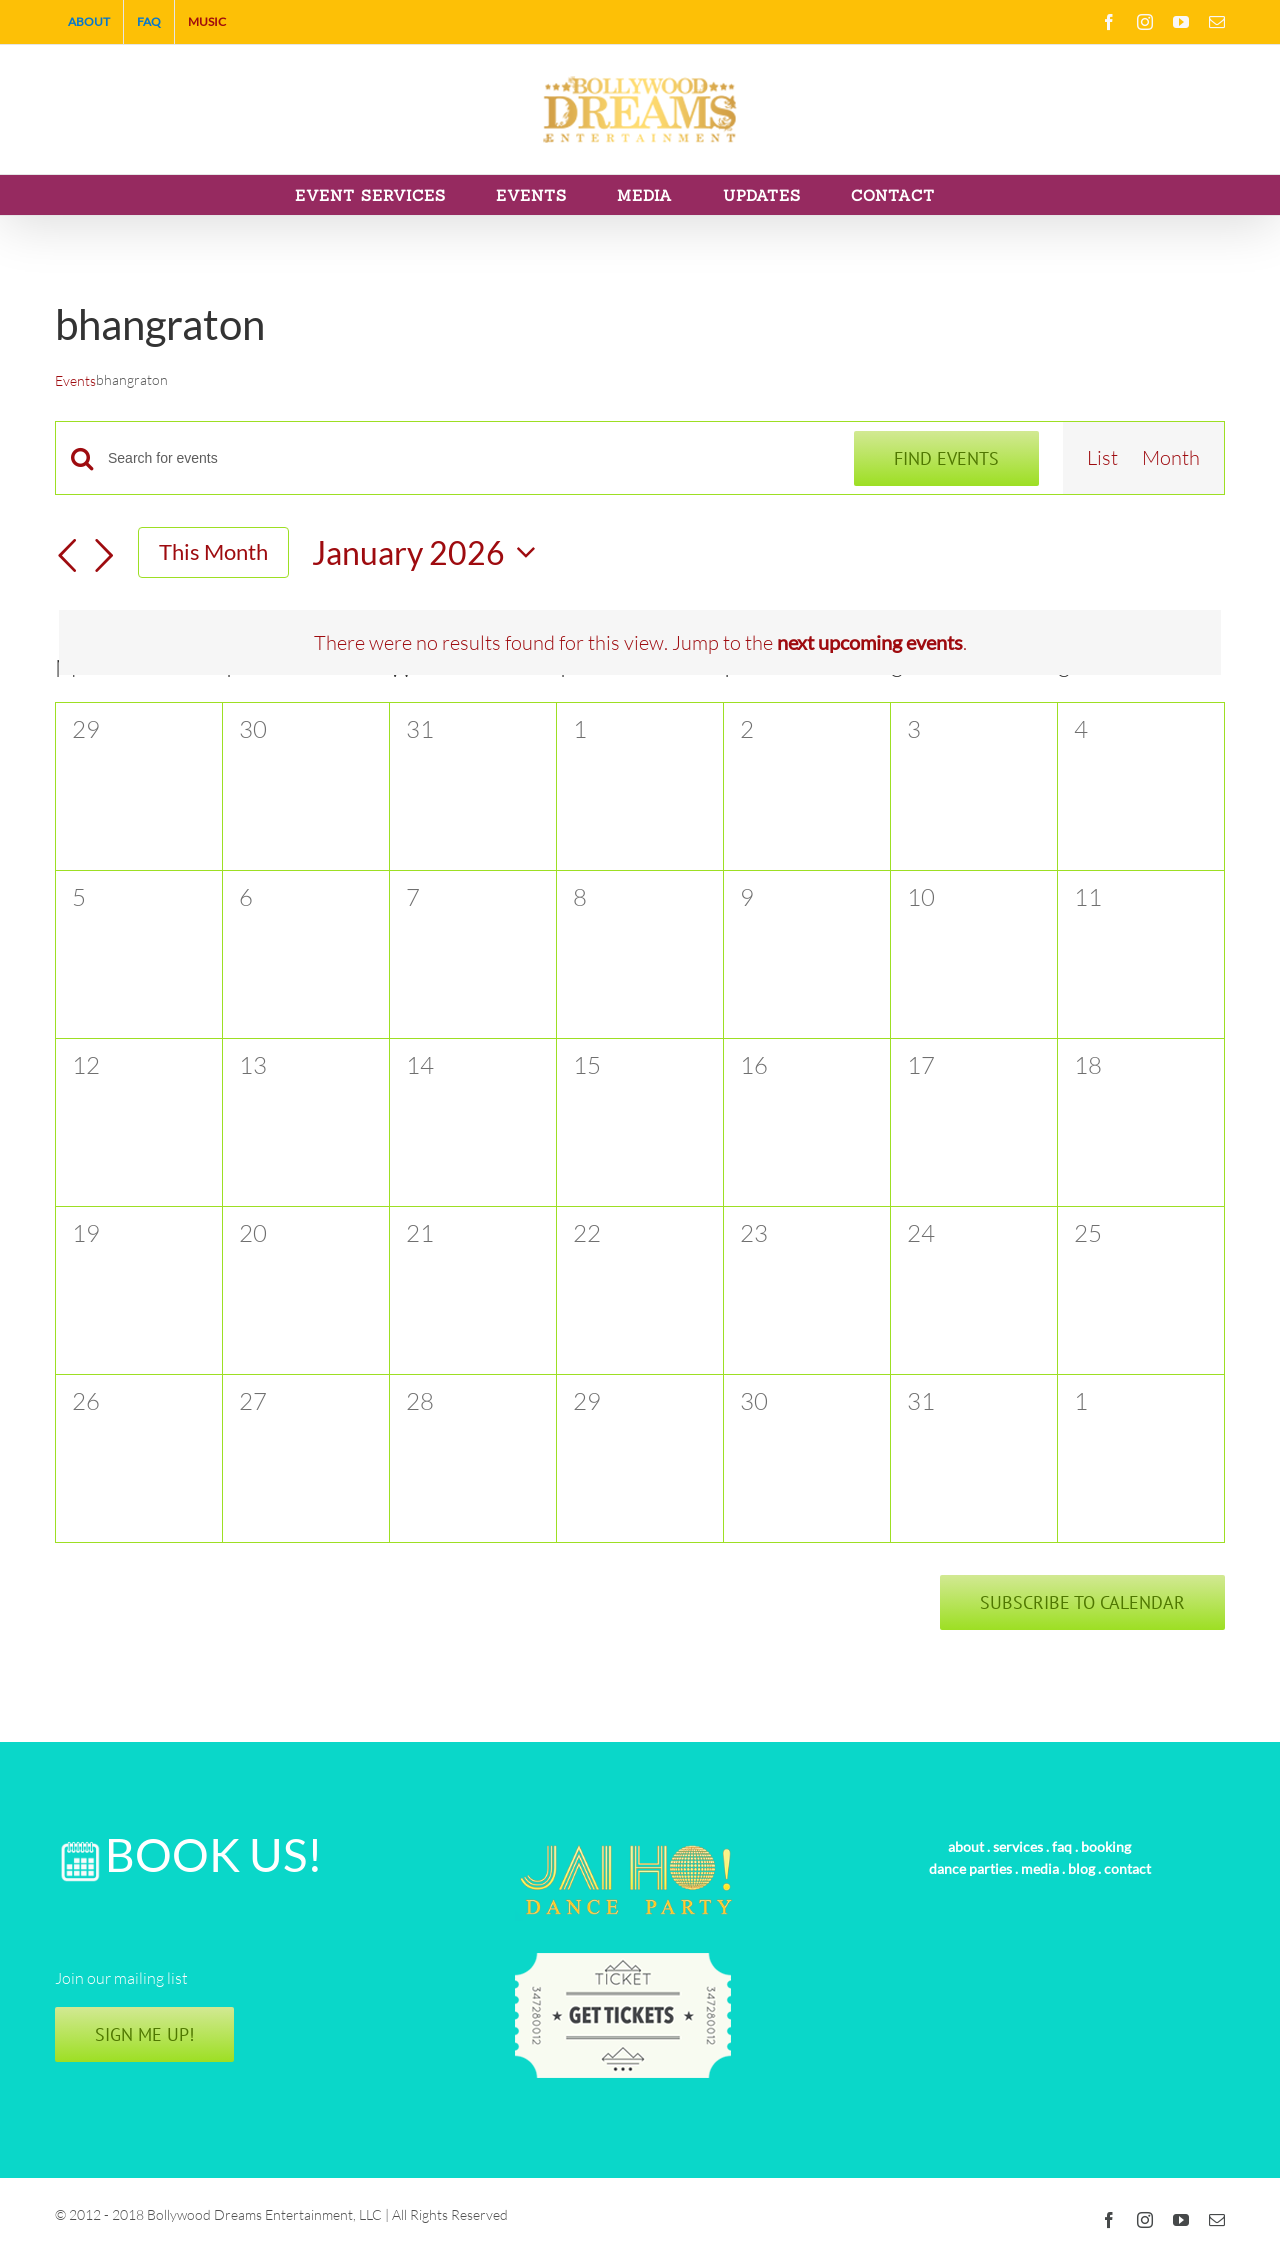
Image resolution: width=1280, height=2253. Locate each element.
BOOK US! (214, 1854)
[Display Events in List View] (1102, 458)
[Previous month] (67, 557)
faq (1062, 1846)
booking (1106, 1846)
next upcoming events (870, 642)
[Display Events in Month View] (1171, 458)
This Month (213, 551)
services (1018, 1846)
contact (1127, 1868)
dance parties (970, 1868)
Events (75, 380)
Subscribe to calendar (1082, 1602)
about (966, 1846)
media (1040, 1868)
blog (1081, 1868)
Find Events (946, 458)
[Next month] (104, 557)
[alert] (640, 642)
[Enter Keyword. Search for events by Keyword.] (469, 458)
